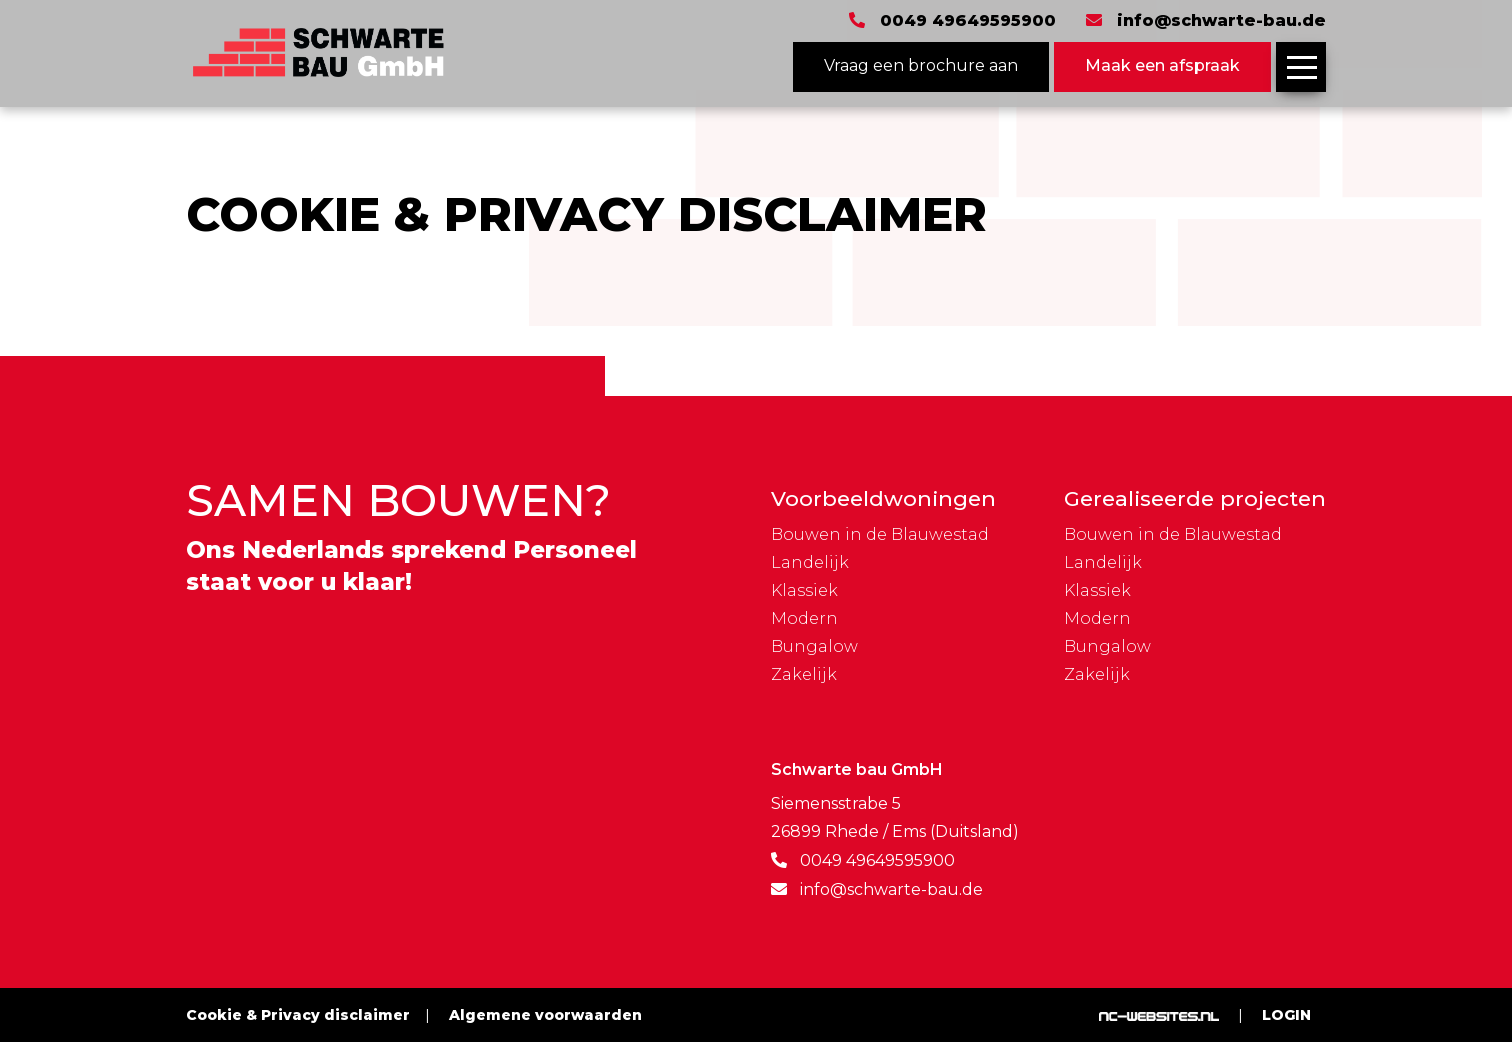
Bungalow (814, 647)
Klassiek (804, 591)
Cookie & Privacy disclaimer (298, 1015)
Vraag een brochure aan (921, 65)
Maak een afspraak (1162, 65)
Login (1286, 1015)
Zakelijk (804, 675)
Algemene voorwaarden (545, 1015)
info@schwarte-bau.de (1221, 21)
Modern (804, 619)
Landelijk (810, 563)
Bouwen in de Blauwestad (880, 535)
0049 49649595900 (968, 21)
